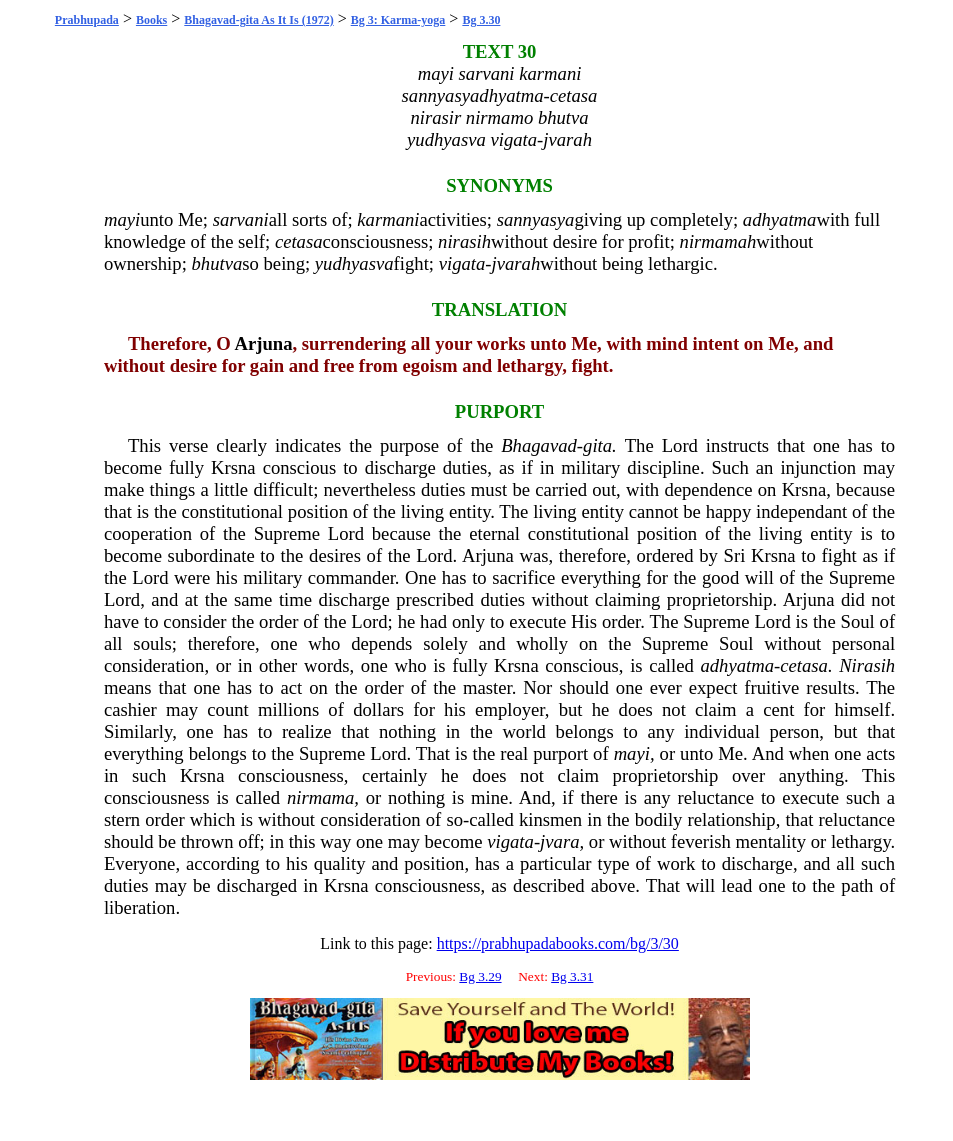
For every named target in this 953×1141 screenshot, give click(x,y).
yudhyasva (354, 263)
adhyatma (780, 219)
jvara (559, 841)
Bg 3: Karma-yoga (398, 20)
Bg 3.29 (480, 976)
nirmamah (718, 241)
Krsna (233, 467)
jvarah (516, 263)
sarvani (241, 219)
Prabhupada (87, 20)
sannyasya (536, 219)
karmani (388, 219)
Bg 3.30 (481, 20)
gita (597, 445)
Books (151, 20)
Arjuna (263, 343)
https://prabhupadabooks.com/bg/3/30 (558, 943)
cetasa (299, 241)
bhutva (216, 263)
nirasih (464, 241)
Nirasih (867, 665)
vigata (462, 263)
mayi (122, 219)
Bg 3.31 (572, 976)
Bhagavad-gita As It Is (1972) (258, 20)
